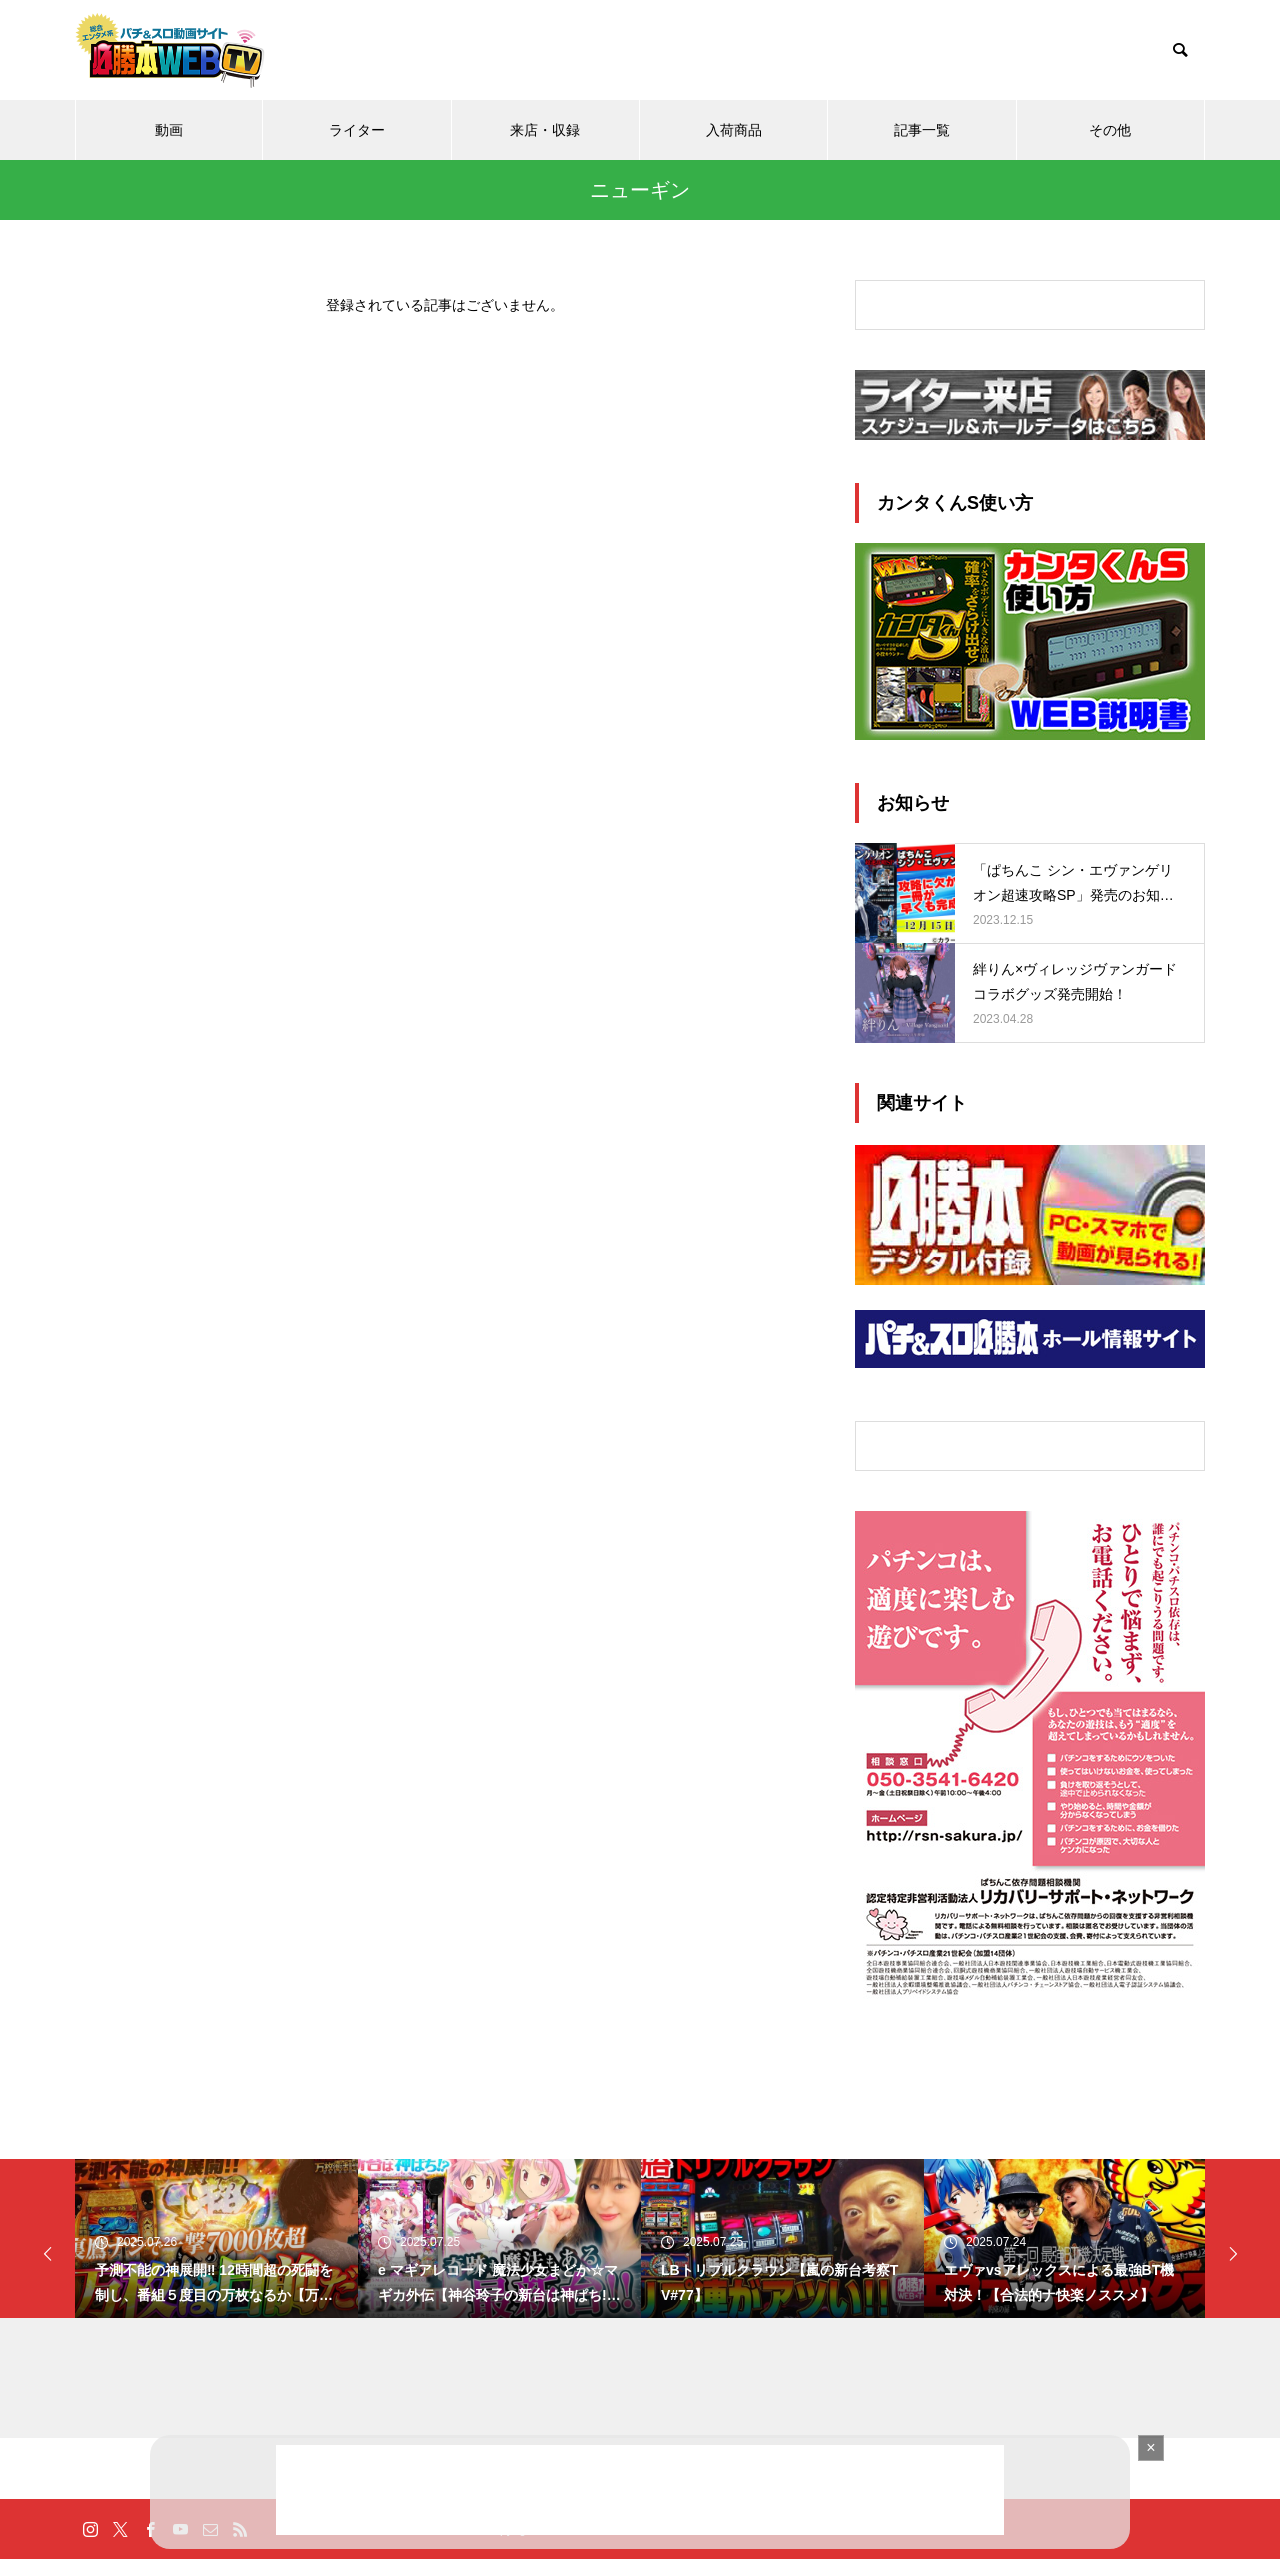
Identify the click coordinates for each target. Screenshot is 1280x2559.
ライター (357, 130)
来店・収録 (545, 130)
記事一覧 (922, 130)
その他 (1110, 130)
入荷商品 (734, 130)
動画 (169, 130)
